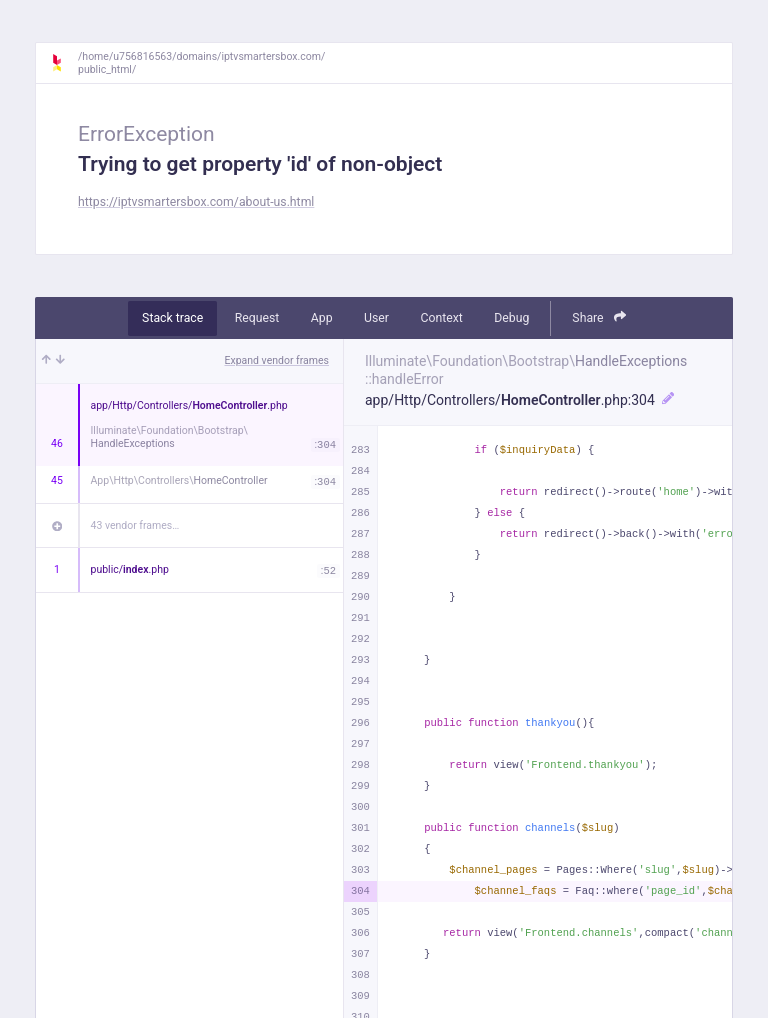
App (322, 318)
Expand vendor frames (277, 360)
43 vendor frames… (135, 525)
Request (257, 318)
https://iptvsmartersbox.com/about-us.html (196, 202)
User (376, 318)
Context (441, 318)
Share (599, 317)
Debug (511, 318)
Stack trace (172, 318)
